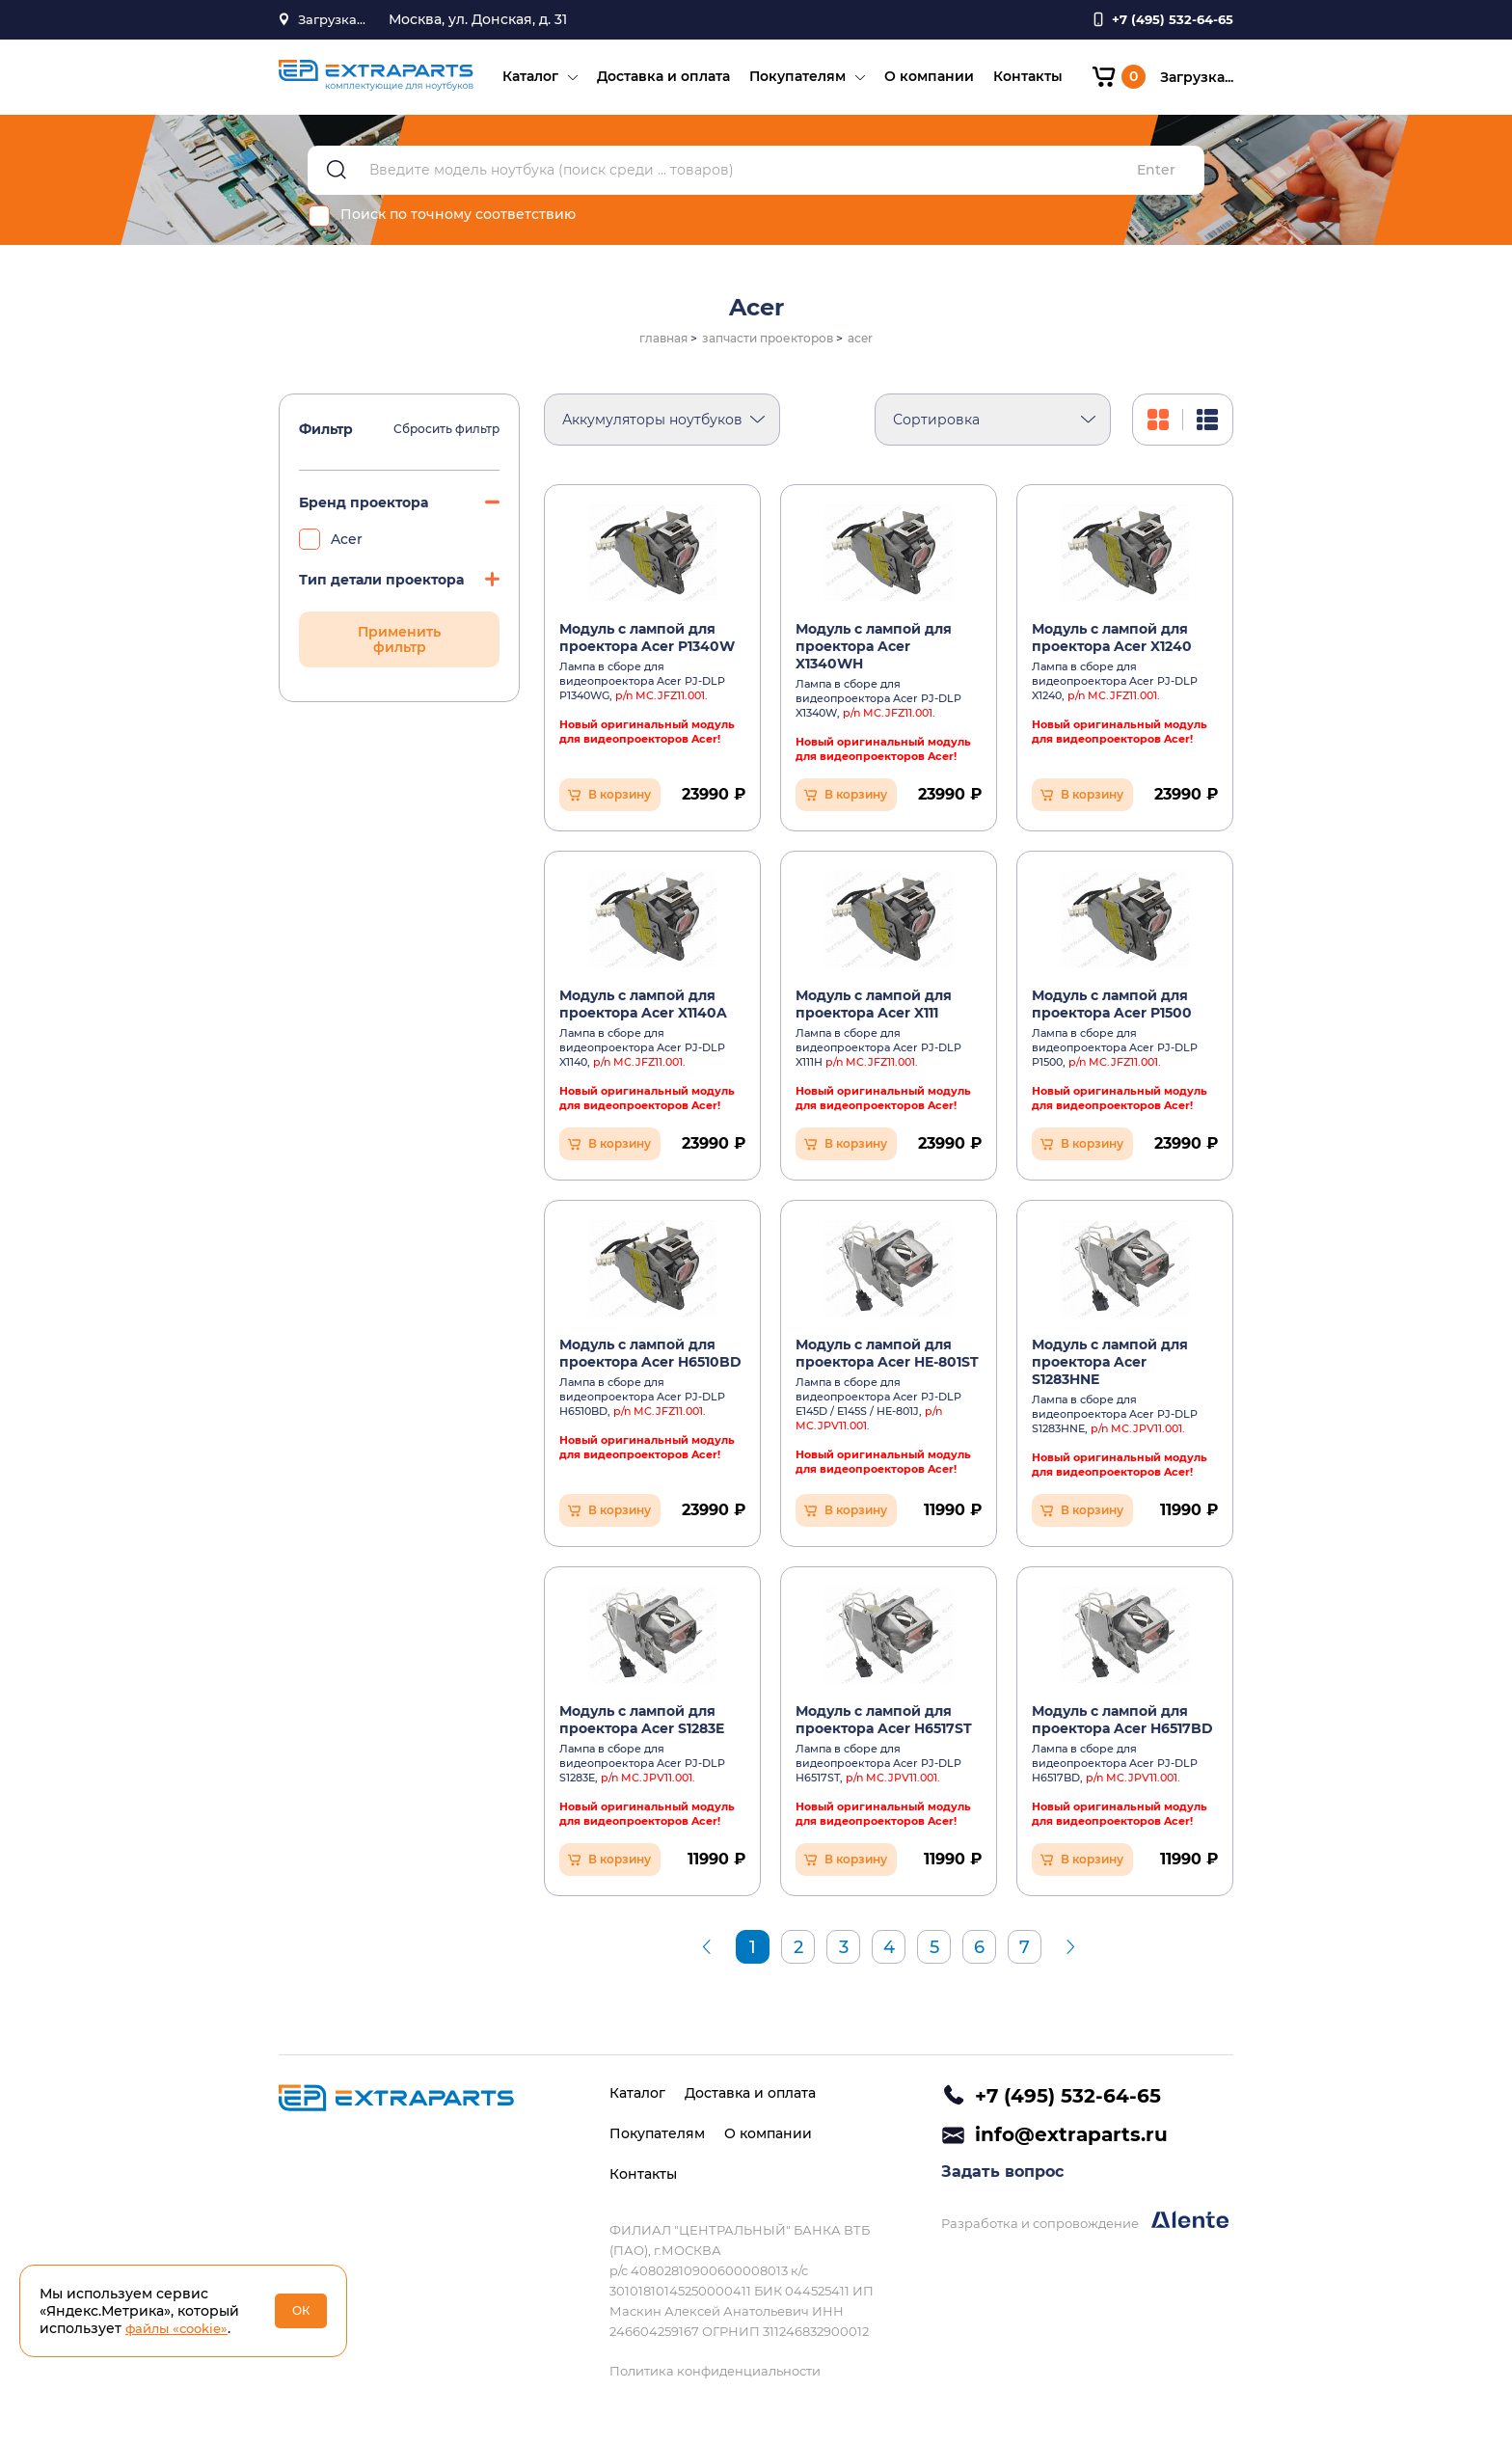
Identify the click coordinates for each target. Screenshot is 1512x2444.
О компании (923, 83)
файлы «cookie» (180, 2328)
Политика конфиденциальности (715, 2370)
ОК (301, 2310)
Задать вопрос (1002, 2180)
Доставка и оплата (657, 83)
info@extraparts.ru (1071, 2139)
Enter (1156, 184)
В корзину (619, 808)
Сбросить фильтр (446, 443)
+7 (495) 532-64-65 (1068, 2095)
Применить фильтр (399, 653)
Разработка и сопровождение (1084, 2229)
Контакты (1022, 83)
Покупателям (791, 83)
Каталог (525, 83)
